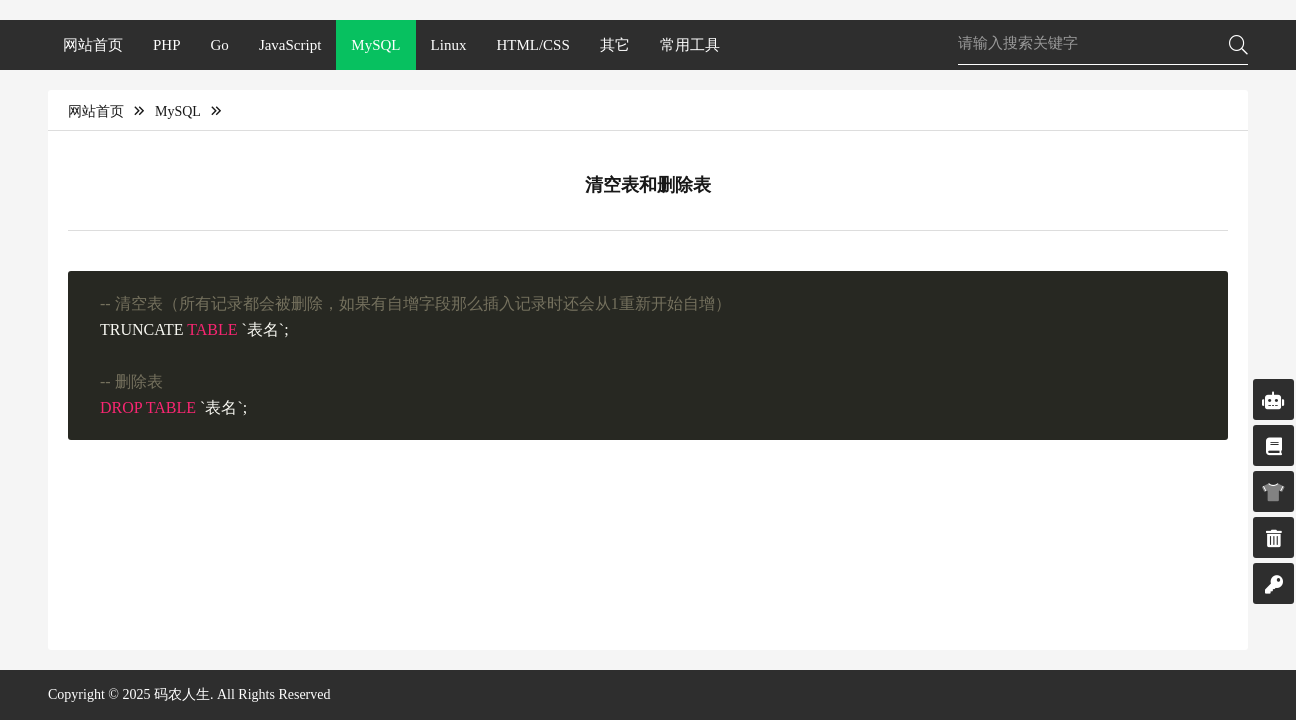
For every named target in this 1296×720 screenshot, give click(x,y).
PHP (167, 45)
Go (220, 45)
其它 (615, 45)
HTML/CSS (532, 45)
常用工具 (690, 45)
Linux (449, 45)
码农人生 (182, 694)
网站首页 (93, 45)
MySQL (375, 45)
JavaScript (290, 45)
